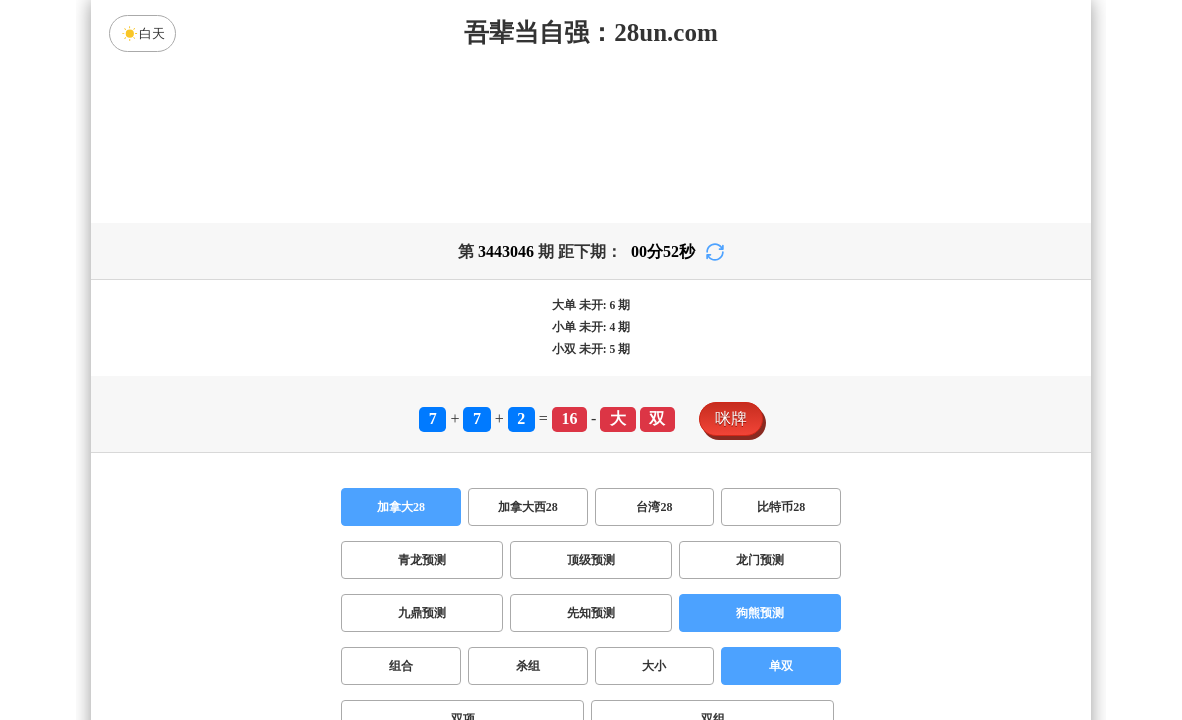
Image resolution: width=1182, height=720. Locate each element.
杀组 (528, 666)
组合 (401, 666)
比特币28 (781, 507)
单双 (781, 666)
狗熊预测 (760, 613)
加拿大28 (401, 507)
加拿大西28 (528, 507)
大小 (654, 666)
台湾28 (654, 507)
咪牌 (731, 418)
